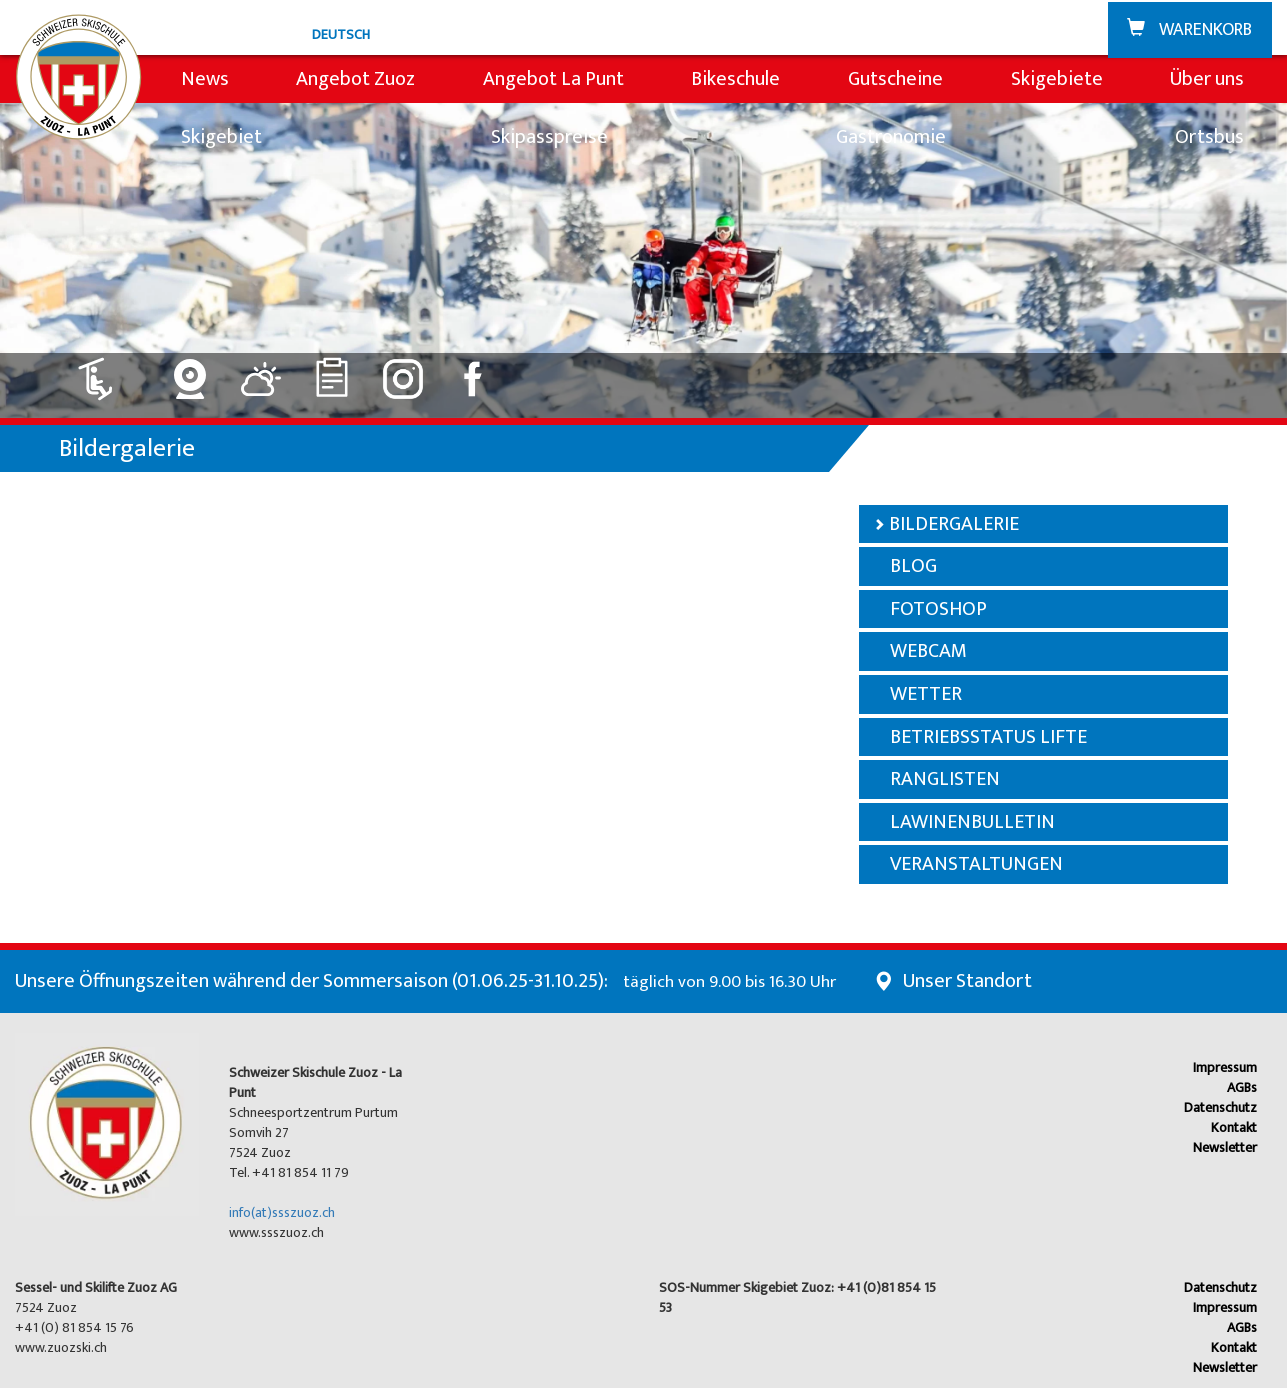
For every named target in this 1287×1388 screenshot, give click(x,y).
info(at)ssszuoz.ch (282, 1212)
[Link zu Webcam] (190, 371)
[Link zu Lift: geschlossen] (107, 371)
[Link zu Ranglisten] (332, 371)
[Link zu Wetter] (261, 371)
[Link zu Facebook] (474, 371)
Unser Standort (967, 981)
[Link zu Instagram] (403, 371)
